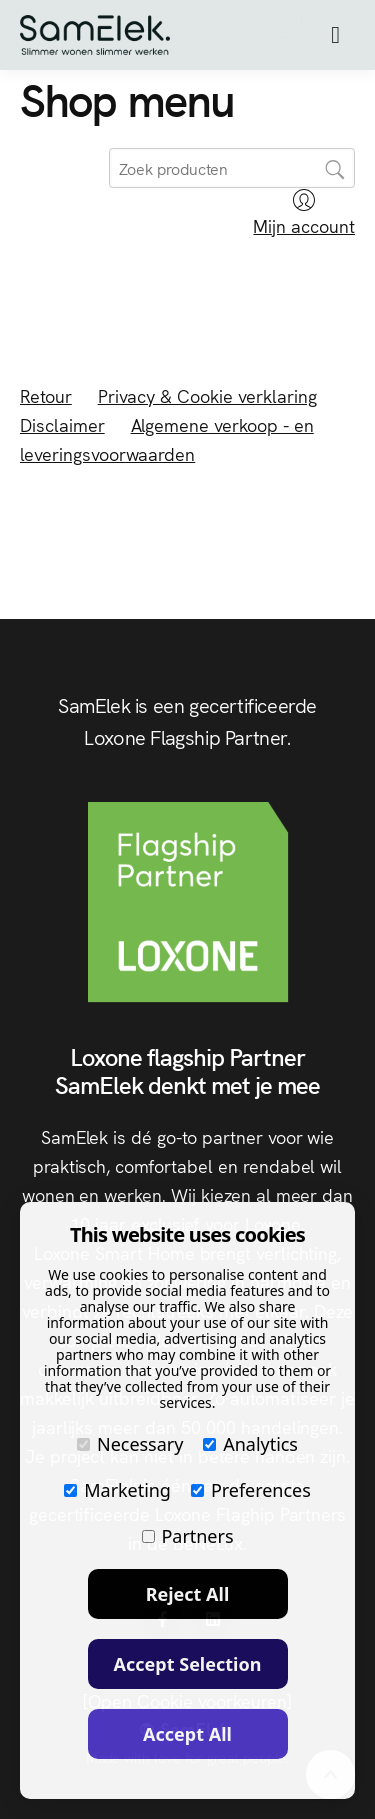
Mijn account (304, 213)
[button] (335, 35)
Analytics (250, 1444)
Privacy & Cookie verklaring (207, 395)
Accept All (187, 1734)
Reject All (188, 1594)
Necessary (130, 1444)
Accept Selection (188, 1664)
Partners (188, 1536)
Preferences (251, 1490)
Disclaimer (62, 424)
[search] (232, 168)
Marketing (117, 1490)
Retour (46, 395)
